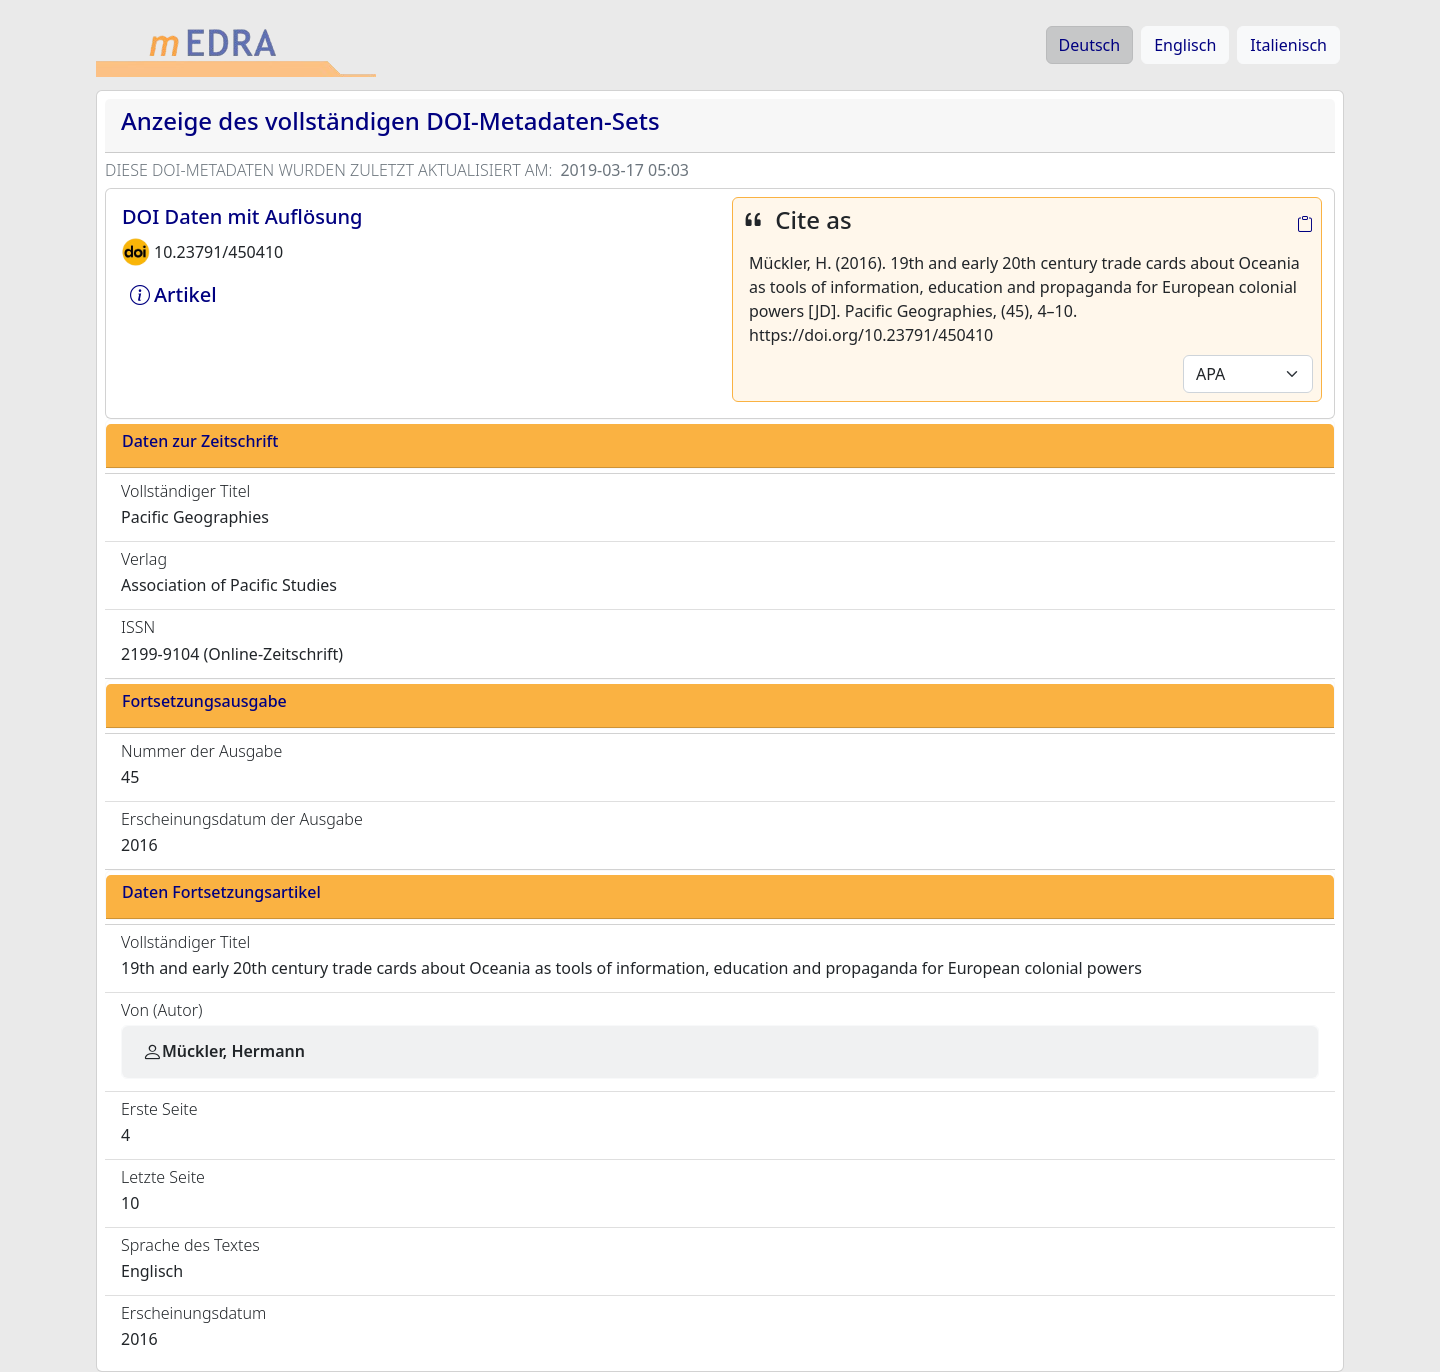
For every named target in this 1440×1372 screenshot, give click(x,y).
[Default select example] (1248, 374)
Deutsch (1090, 45)
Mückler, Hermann (223, 1051)
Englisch (1185, 45)
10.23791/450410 (218, 252)
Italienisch (1288, 45)
